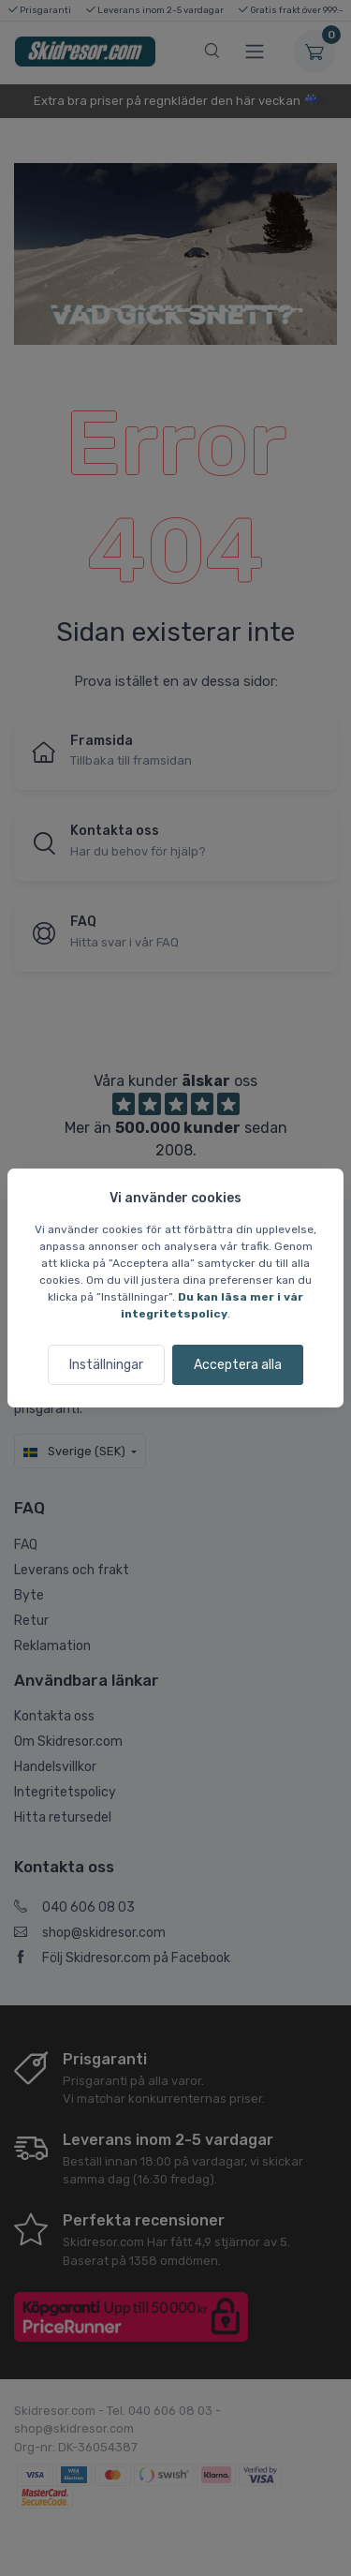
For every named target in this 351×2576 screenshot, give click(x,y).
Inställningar (106, 1365)
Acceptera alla (238, 1365)
